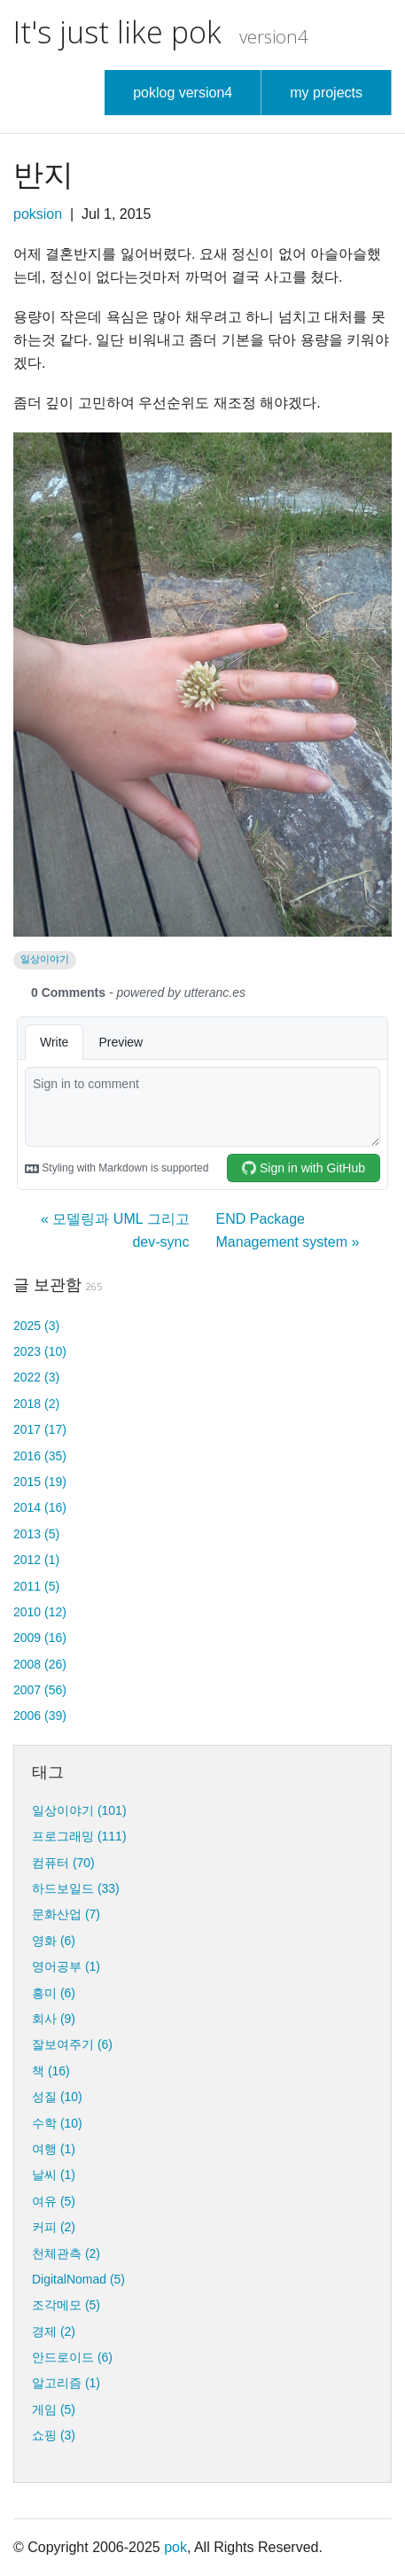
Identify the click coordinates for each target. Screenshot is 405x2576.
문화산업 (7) (66, 1914)
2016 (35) (39, 1456)
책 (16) (51, 2071)
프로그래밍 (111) (79, 1836)
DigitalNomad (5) (78, 2279)
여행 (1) (53, 2149)
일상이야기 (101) (79, 1810)
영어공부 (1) (66, 1966)
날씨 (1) (53, 2174)
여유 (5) (53, 2201)
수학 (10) (57, 2123)
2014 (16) (39, 1507)
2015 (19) (39, 1482)
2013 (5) (36, 1534)
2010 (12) (39, 1612)
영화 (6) (53, 1941)
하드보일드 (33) (76, 1888)
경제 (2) (53, 2331)
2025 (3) (36, 1326)
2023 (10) (39, 1351)
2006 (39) (39, 1715)
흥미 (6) (53, 1993)
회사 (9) (53, 2019)
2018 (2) (36, 1404)
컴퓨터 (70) (63, 1863)
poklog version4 (182, 92)
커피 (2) (53, 2227)
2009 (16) (39, 1637)
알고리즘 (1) (66, 2383)
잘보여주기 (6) (72, 2044)
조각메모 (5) (66, 2305)
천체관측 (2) (66, 2253)
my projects (326, 92)
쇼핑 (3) (53, 2435)
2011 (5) (36, 1586)
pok (175, 2547)
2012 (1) (36, 1560)
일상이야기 (44, 958)
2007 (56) (39, 1690)
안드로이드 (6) (72, 2357)
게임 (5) (53, 2409)
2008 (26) (39, 1664)
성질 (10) (57, 2097)
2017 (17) (39, 1429)
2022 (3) (36, 1377)
